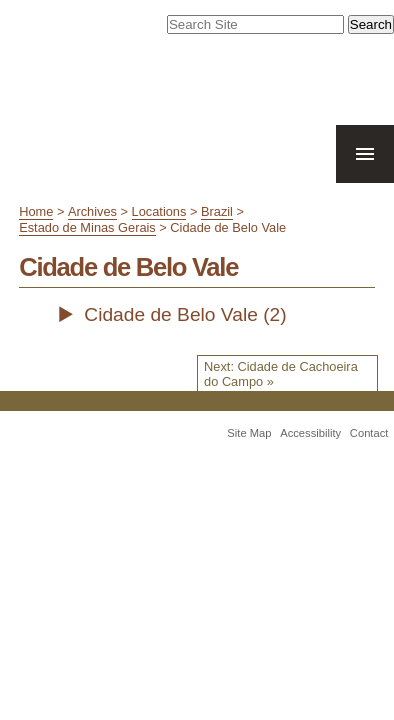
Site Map (249, 461)
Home (36, 238)
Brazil (217, 238)
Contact (369, 461)
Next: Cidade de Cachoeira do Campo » (281, 401)
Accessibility (310, 461)
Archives (92, 238)
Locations (159, 238)
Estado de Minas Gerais (87, 254)
